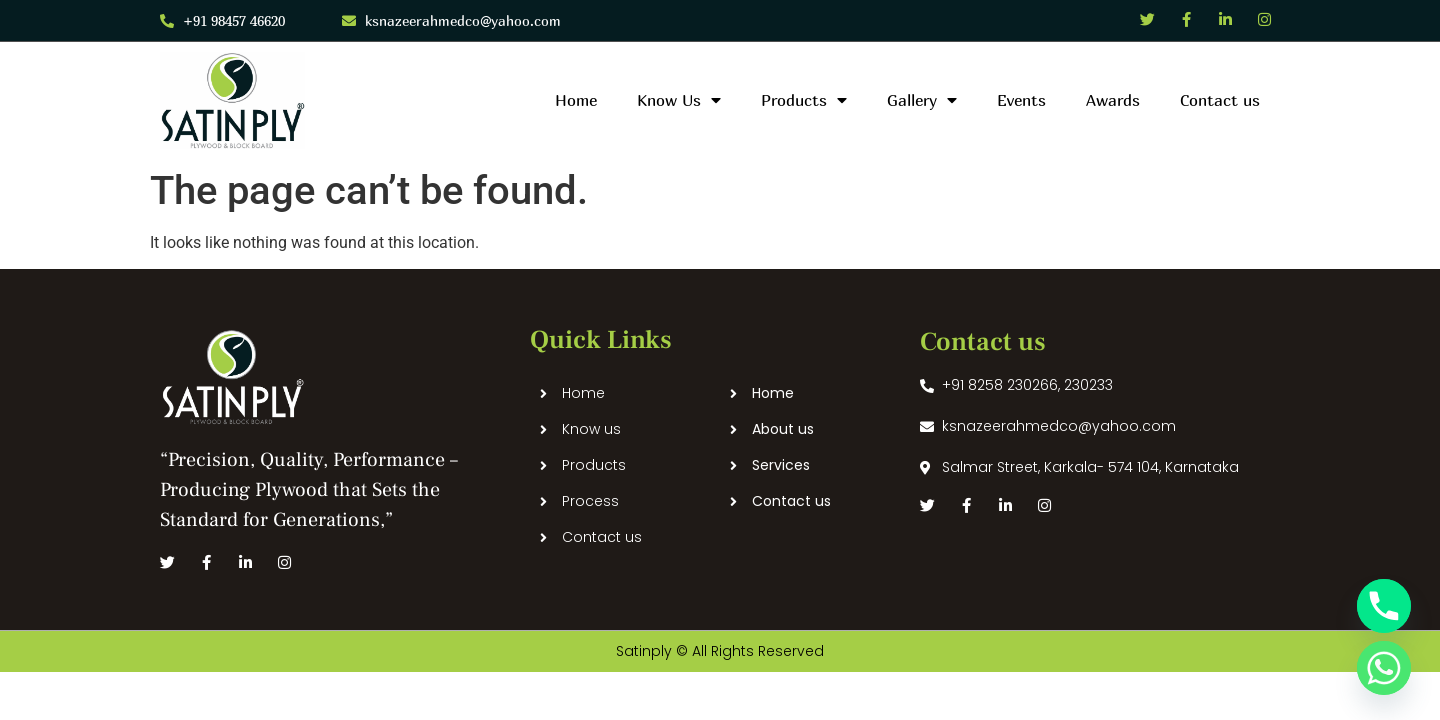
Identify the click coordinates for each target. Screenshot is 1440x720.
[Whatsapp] (1384, 668)
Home (576, 100)
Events (1021, 100)
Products (804, 100)
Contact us (1220, 100)
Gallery (922, 100)
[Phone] (1384, 606)
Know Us (679, 100)
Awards (1113, 100)
